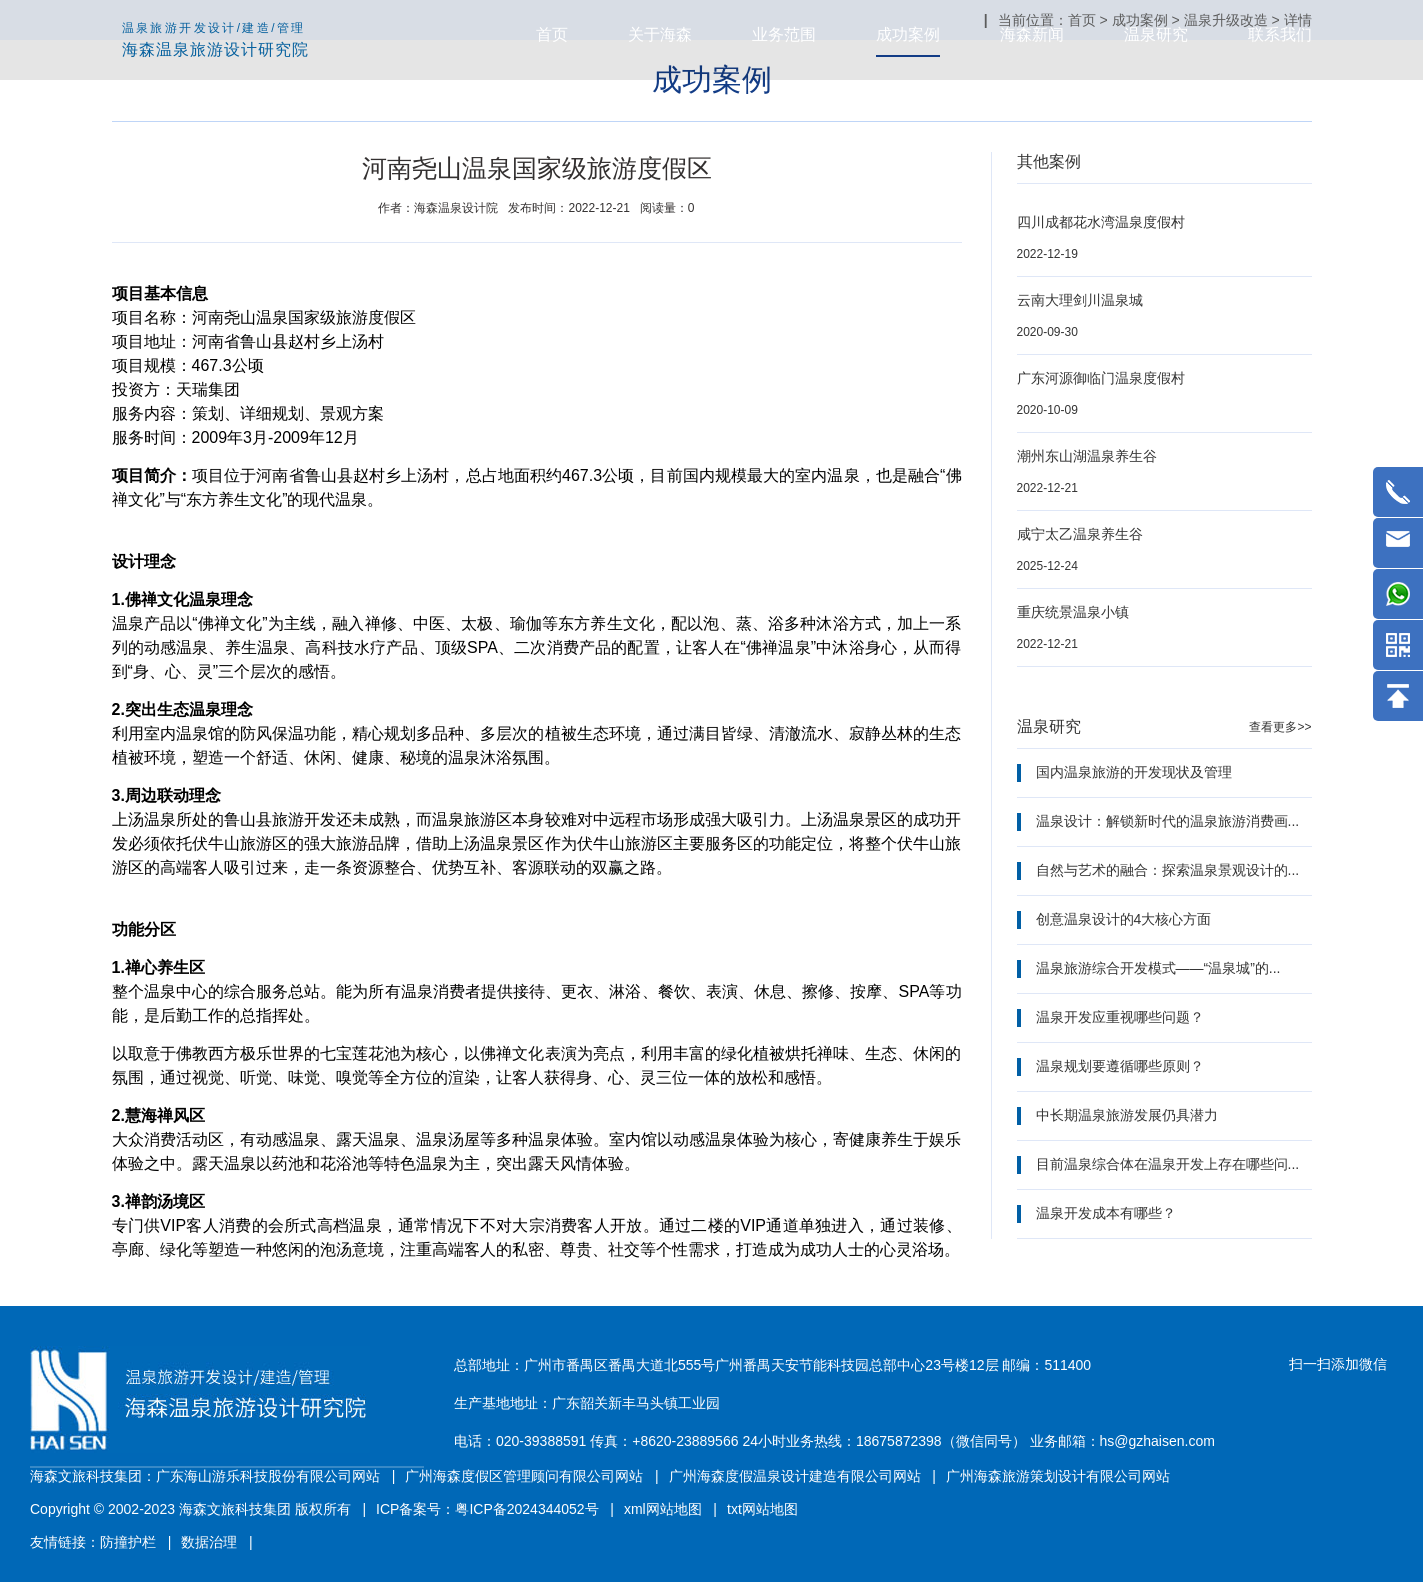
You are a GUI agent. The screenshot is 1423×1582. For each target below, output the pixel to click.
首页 (552, 34)
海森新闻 (1032, 34)
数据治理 (209, 1542)
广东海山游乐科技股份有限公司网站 (268, 1476)
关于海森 (660, 34)
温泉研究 (1156, 34)
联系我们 (1280, 34)
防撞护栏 (128, 1542)
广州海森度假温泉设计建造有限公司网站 (795, 1476)
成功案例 (908, 34)
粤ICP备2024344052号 (526, 1509)
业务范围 (784, 34)
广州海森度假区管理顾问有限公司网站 (524, 1476)
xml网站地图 (663, 1509)
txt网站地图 (762, 1509)
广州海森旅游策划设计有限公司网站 (1058, 1476)
